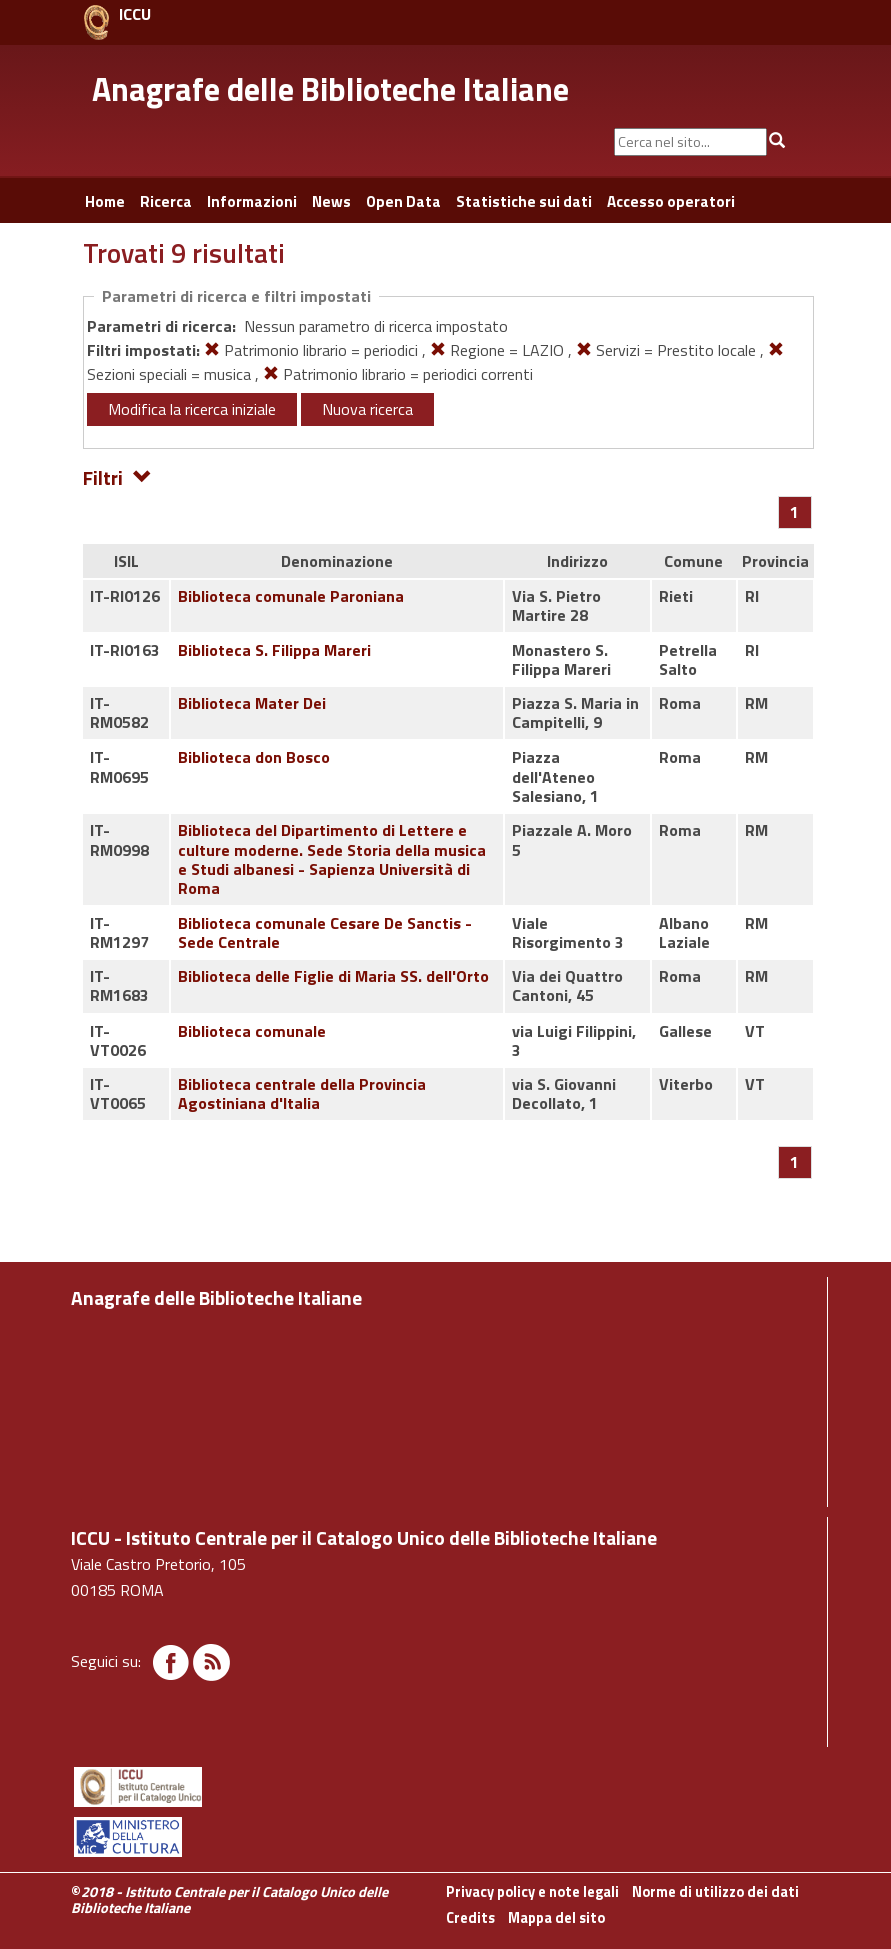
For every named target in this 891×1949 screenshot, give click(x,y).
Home (105, 201)
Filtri (117, 476)
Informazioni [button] (252, 201)
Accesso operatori (671, 201)
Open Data (403, 201)
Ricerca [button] (166, 201)
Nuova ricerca (367, 409)
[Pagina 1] (794, 512)
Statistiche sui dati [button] (524, 201)
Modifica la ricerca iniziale (192, 409)
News (331, 201)
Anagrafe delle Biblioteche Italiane (330, 89)
